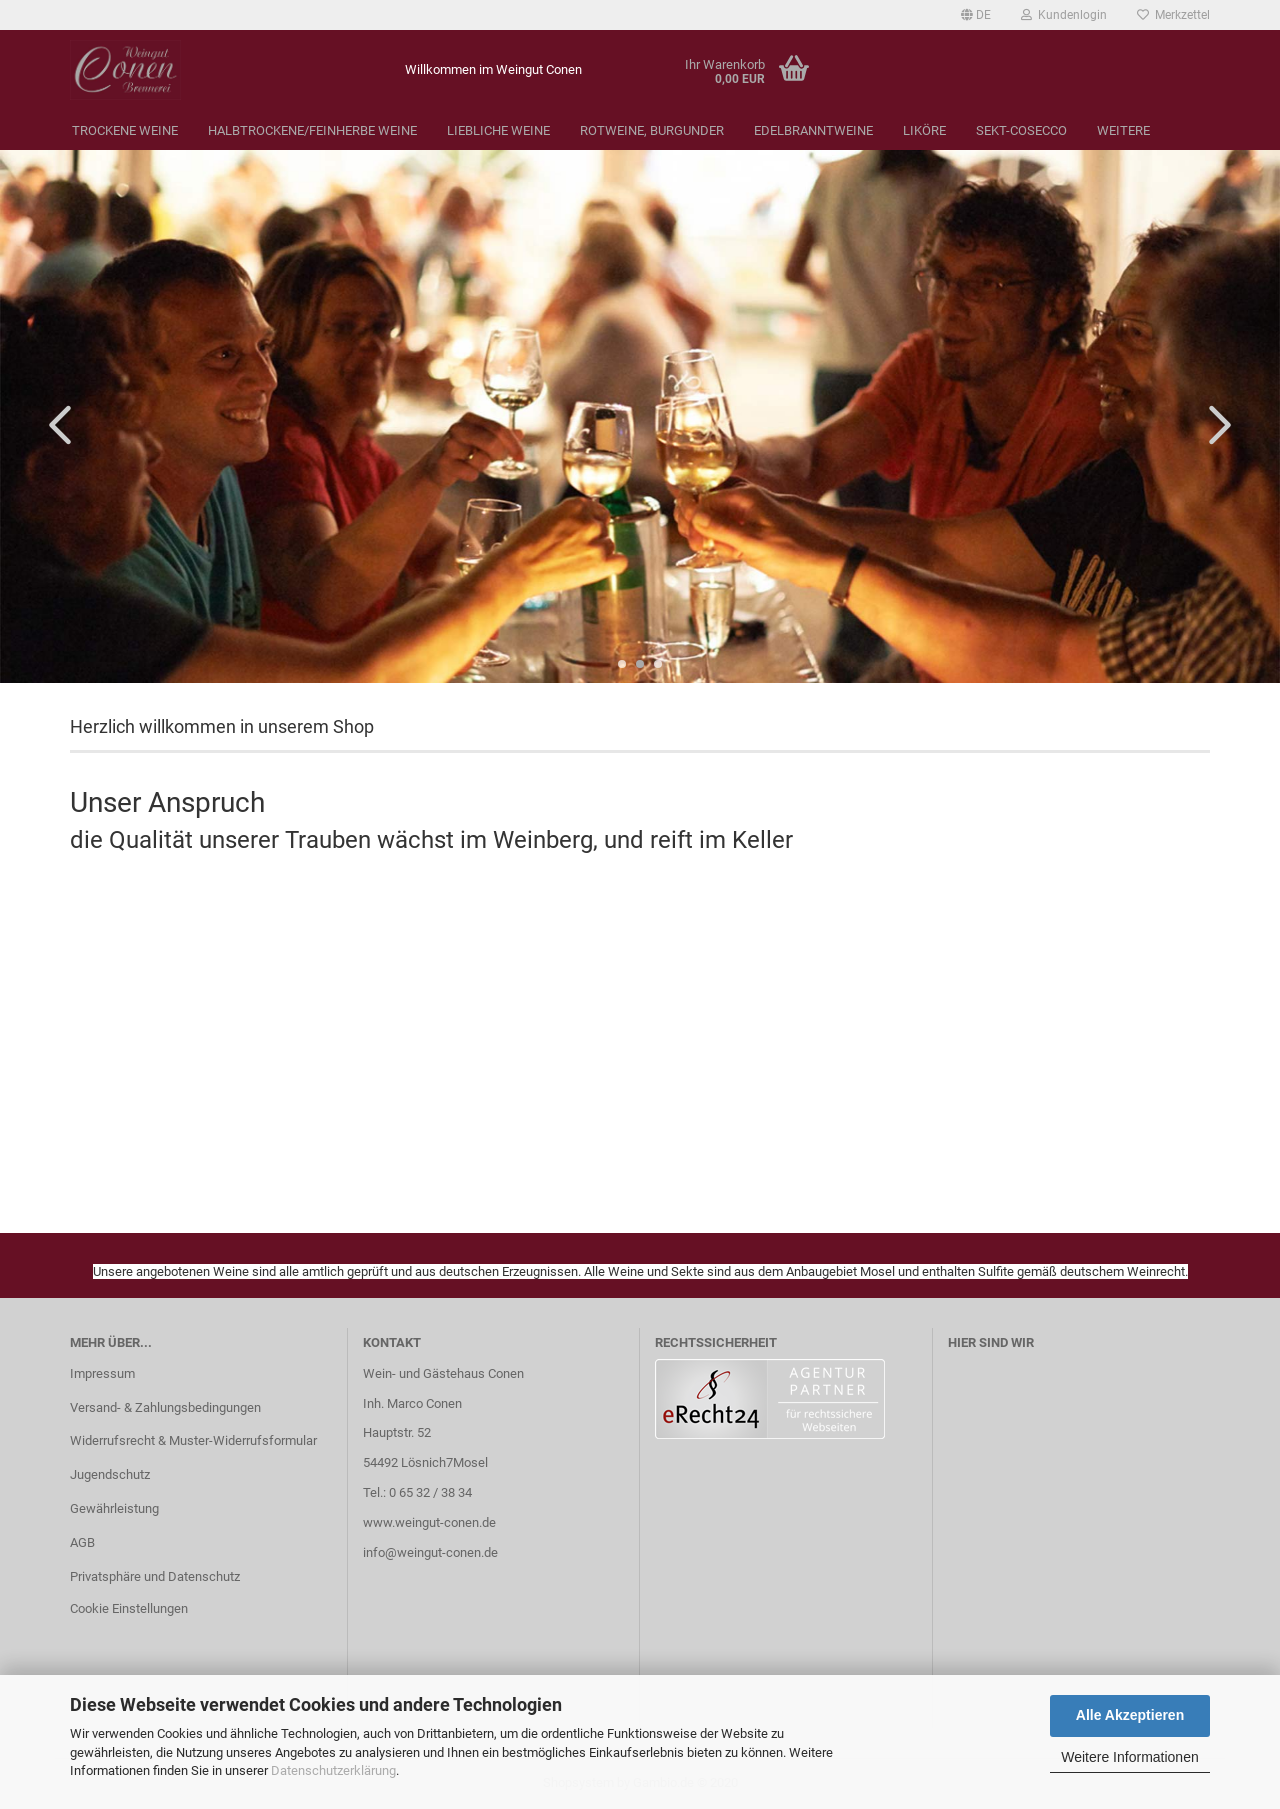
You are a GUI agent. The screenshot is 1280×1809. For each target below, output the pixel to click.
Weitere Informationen (1129, 1757)
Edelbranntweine (813, 130)
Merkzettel (1173, 15)
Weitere (1123, 130)
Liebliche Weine (498, 130)
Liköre (924, 130)
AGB (82, 1542)
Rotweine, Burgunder (652, 130)
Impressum (102, 1373)
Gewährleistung (114, 1508)
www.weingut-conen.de (429, 1522)
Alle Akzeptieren (1130, 1715)
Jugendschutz (110, 1474)
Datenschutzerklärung (333, 1770)
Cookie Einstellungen (129, 1608)
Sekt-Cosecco (1021, 130)
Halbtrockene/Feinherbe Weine (312, 130)
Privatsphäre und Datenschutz (155, 1576)
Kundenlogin (1064, 15)
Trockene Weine (125, 130)
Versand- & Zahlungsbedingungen (165, 1407)
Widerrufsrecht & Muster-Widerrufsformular (193, 1440)
